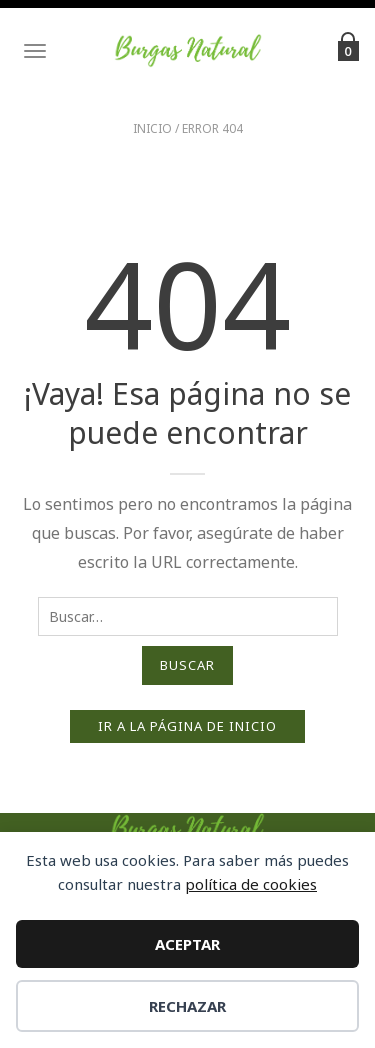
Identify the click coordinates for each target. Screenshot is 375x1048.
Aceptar (187, 944)
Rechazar (187, 1006)
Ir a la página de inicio (187, 726)
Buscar (187, 665)
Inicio (152, 128)
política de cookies (251, 884)
